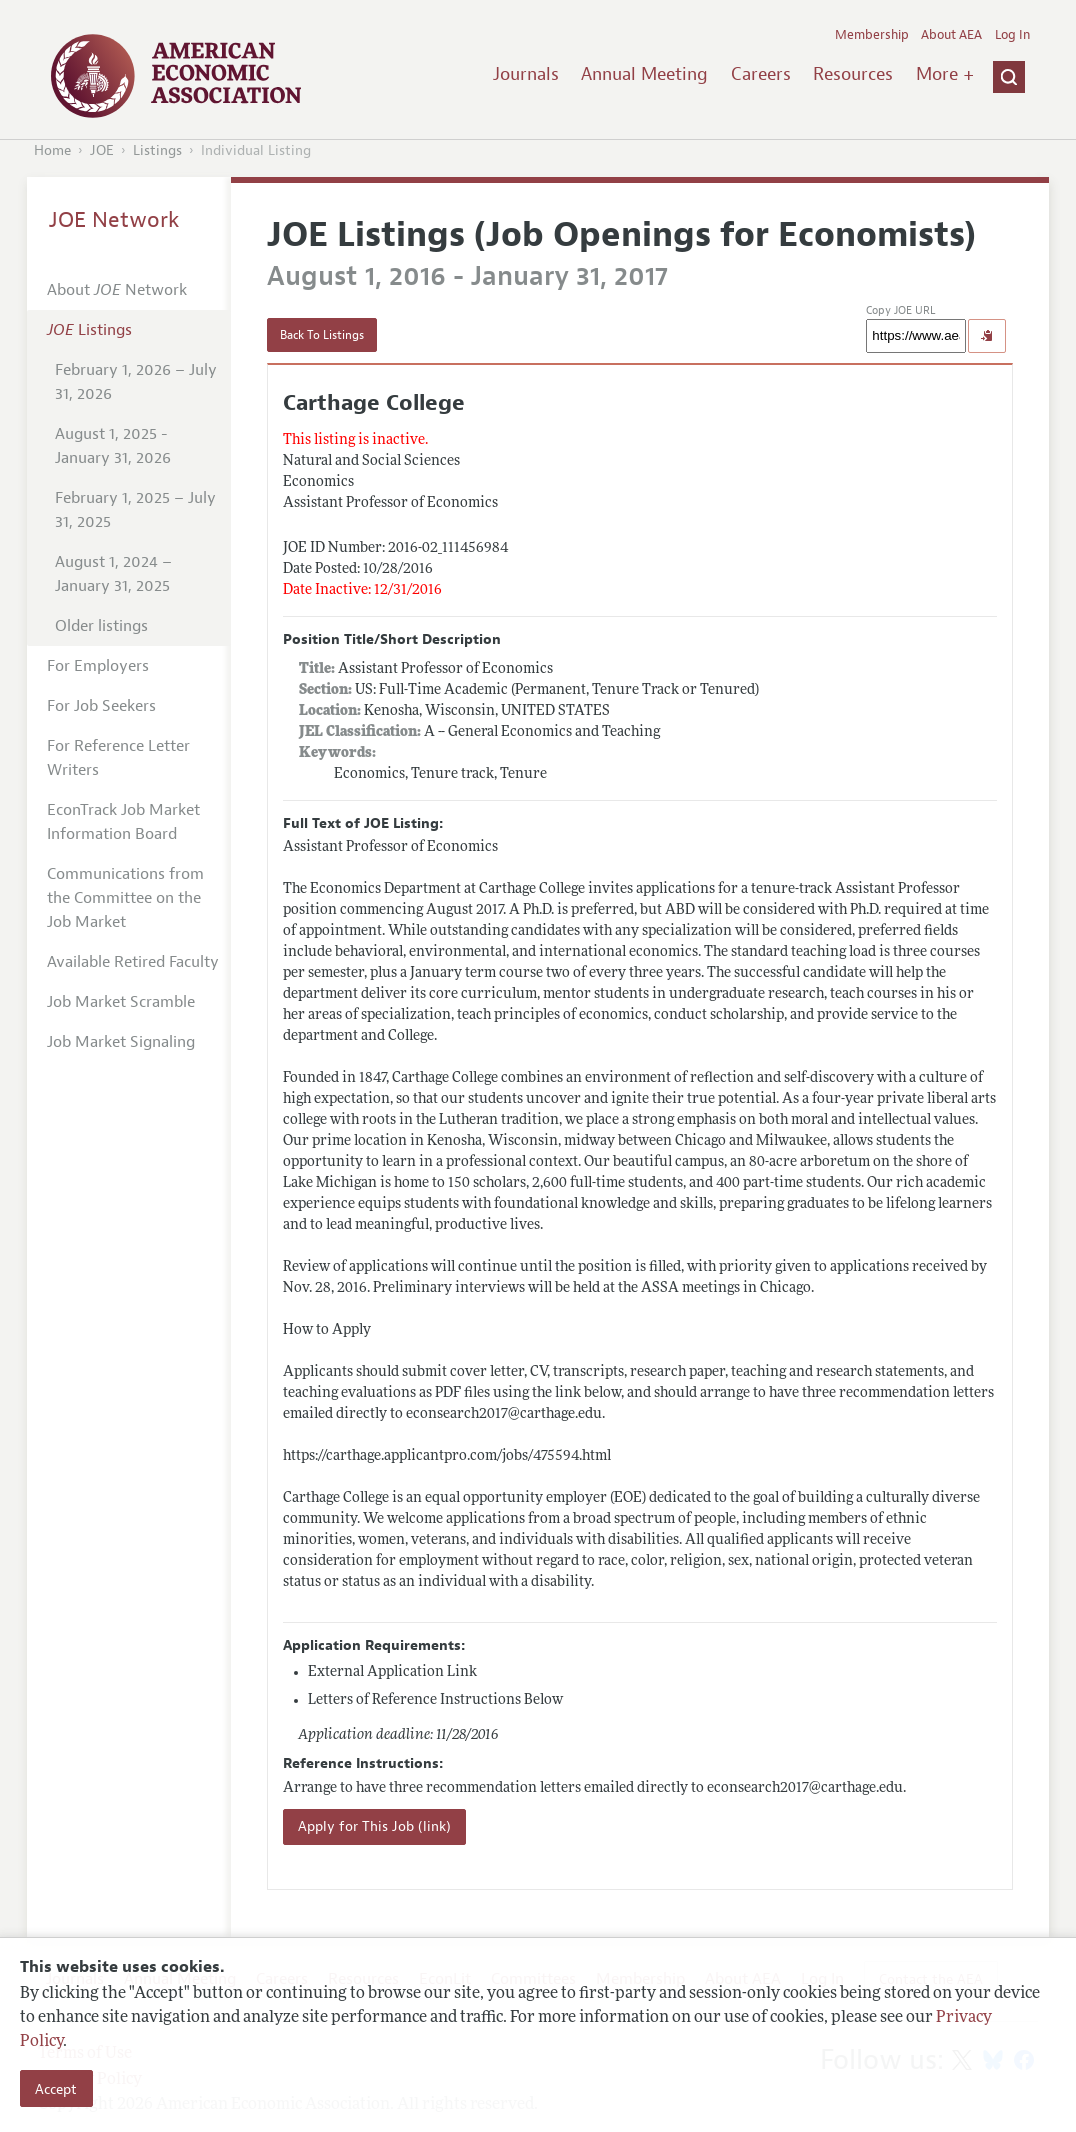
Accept (56, 2089)
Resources (853, 74)
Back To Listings (322, 335)
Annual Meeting (644, 74)
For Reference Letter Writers (118, 758)
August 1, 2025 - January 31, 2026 (113, 446)
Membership (872, 35)
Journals (526, 74)
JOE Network (114, 220)
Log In (1012, 35)
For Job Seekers (101, 706)
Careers (761, 74)
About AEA (951, 35)
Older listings (101, 626)
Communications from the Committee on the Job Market (125, 898)
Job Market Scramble (121, 1002)
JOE (102, 150)
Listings (157, 150)
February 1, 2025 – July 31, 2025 (135, 510)
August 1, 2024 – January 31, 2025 (113, 574)
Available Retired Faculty (133, 962)
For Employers (98, 666)
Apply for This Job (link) (374, 1826)
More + (945, 74)
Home (52, 150)
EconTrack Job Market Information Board (123, 822)
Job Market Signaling (121, 1042)
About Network (117, 290)
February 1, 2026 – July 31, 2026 (136, 382)
